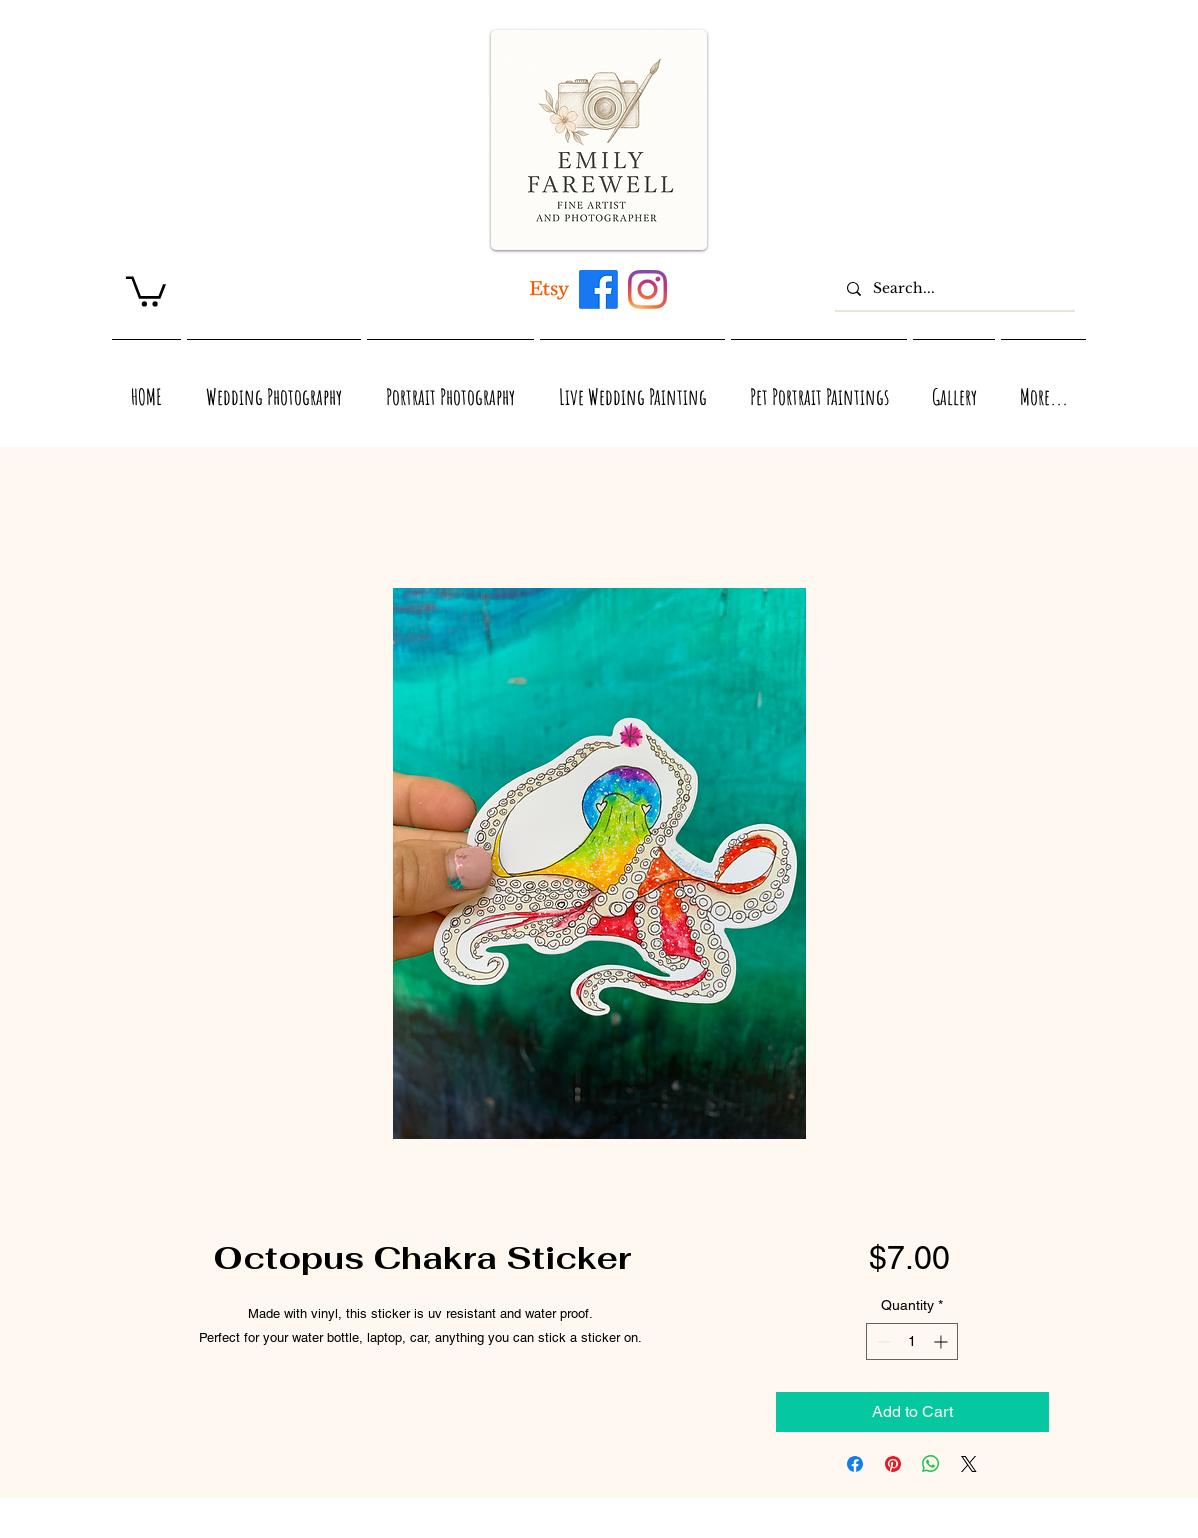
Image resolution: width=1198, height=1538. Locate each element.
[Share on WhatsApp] (931, 1464)
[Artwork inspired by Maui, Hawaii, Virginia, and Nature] (549, 289)
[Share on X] (969, 1464)
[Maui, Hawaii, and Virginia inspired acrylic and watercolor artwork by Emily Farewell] (598, 289)
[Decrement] (881, 1341)
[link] (146, 290)
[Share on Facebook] (855, 1464)
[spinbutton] (912, 1341)
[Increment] (942, 1341)
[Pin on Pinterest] (893, 1464)
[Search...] (953, 288)
